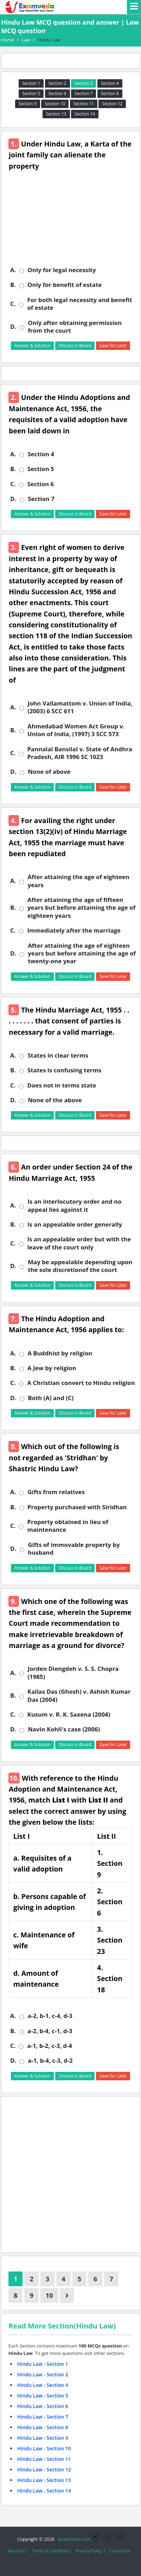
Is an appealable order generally (74, 1224)
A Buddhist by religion (59, 1353)
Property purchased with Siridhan (77, 1507)
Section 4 (110, 83)
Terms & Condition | (52, 2551)
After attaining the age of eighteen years (78, 881)
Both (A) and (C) (50, 1398)
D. (13, 327)
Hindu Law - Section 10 (44, 2448)
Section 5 (31, 93)
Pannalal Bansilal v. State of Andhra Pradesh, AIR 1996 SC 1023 (79, 753)
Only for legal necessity (61, 270)
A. (13, 270)
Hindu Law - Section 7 (42, 2416)
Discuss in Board (75, 346)
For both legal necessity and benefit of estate (79, 304)
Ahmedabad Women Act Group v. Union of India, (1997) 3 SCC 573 (75, 730)
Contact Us (119, 2551)
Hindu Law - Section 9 (42, 2437)
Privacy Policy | (90, 2551)
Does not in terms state (61, 1085)
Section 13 (56, 114)
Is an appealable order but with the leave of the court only (79, 1243)
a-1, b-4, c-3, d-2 (50, 2060)
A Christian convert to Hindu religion (81, 1383)
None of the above (55, 1100)
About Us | (17, 2551)
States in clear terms (57, 1055)
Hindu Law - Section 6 (42, 2406)
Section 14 (85, 114)
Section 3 (83, 83)
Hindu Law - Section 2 (42, 2374)
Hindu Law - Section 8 (42, 2427)
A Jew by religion (51, 1368)
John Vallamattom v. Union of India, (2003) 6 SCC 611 (79, 707)
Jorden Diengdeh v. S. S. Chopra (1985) (72, 1672)
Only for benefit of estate (64, 285)
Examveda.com (73, 2539)
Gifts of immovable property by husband (74, 1548)
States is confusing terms (64, 1070)
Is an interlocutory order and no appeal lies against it (74, 1205)
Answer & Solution (32, 346)
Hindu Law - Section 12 (44, 2469)
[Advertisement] (70, 223)
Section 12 (112, 104)
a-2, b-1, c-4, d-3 (49, 2016)
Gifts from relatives (55, 1492)
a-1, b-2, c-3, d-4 (49, 2046)
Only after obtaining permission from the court (75, 326)
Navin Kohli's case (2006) (64, 1729)
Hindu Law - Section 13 (44, 2480)
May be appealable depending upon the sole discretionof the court (80, 1266)
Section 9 (28, 104)
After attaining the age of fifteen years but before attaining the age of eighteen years (81, 908)
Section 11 (83, 104)
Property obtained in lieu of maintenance (67, 1526)
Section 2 (57, 83)
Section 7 (83, 93)
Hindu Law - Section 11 (44, 2459)
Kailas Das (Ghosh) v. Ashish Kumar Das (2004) (78, 1695)
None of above (49, 772)
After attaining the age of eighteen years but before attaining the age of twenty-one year (82, 953)
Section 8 (110, 93)
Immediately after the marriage (73, 930)
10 (49, 2295)
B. (13, 285)
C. (12, 304)
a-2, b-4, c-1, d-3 (49, 2031)
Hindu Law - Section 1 (42, 2364)
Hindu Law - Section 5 (42, 2395)
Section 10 (55, 104)
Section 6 (57, 93)
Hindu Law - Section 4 (42, 2385)
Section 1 (31, 83)
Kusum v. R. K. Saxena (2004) (68, 1714)
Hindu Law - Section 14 (44, 2490)
